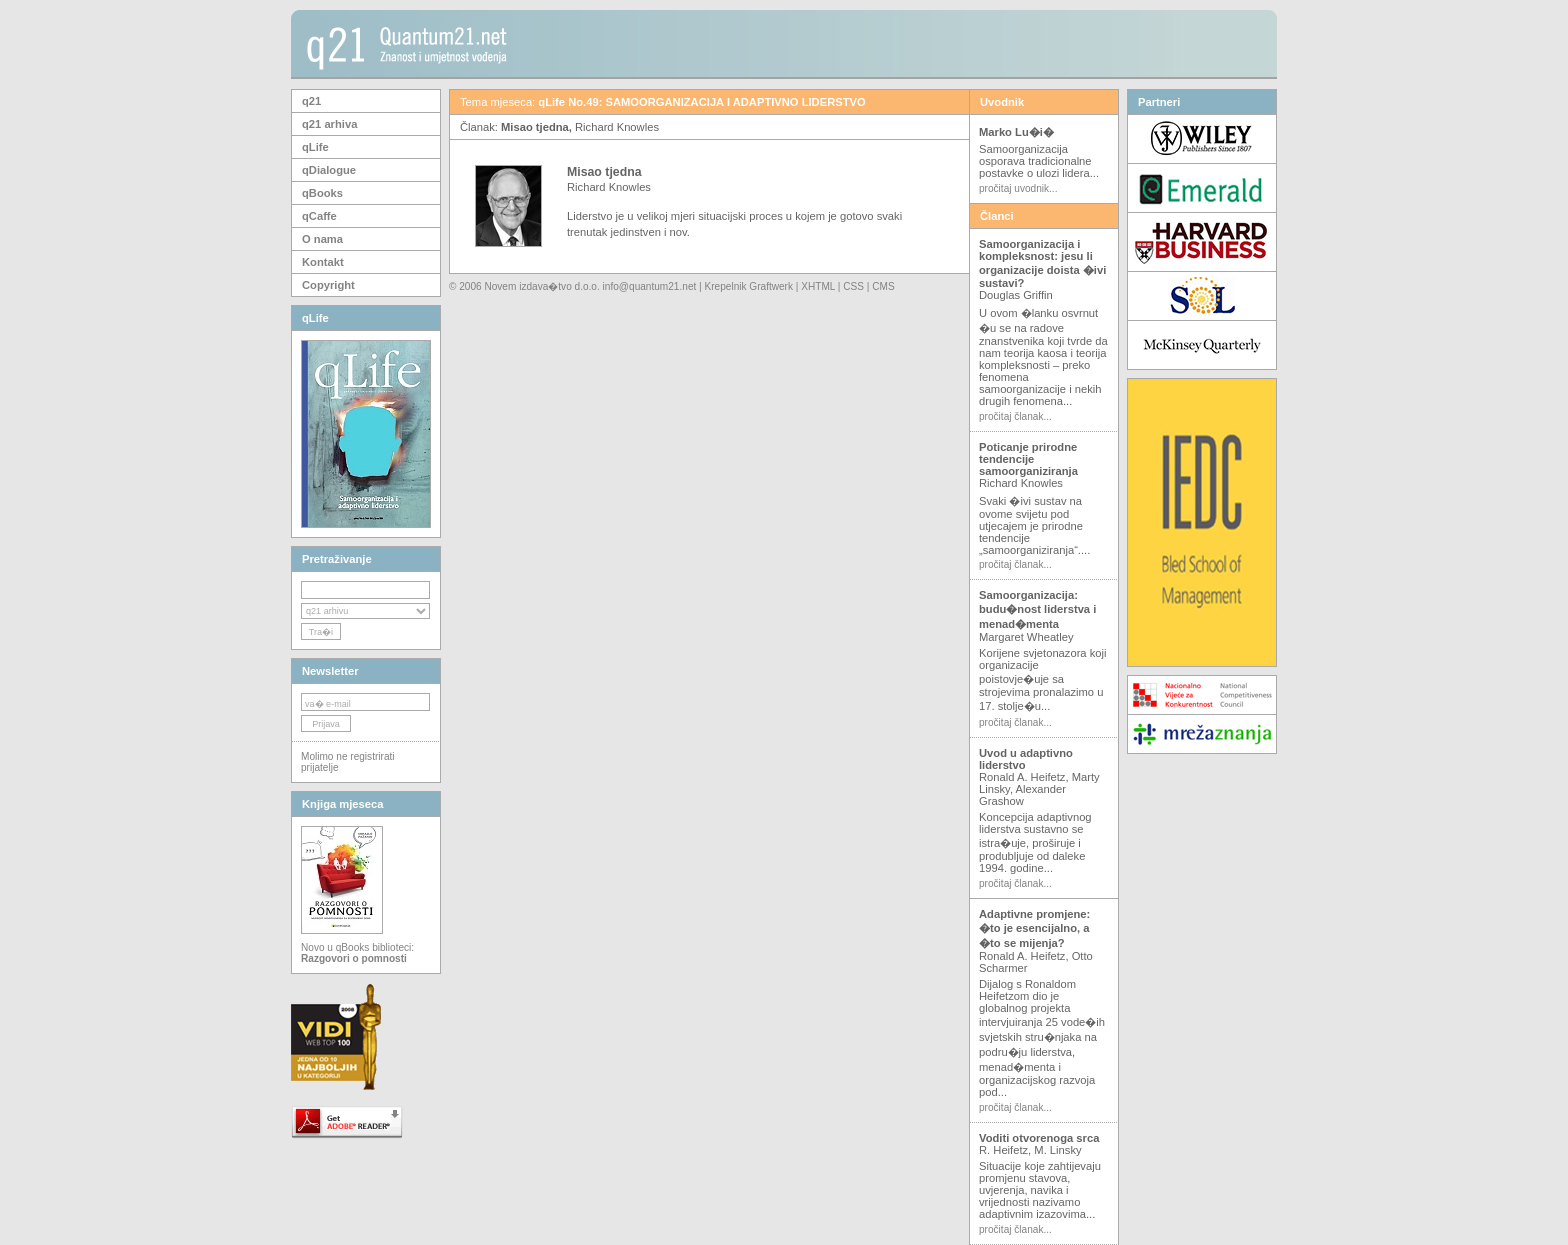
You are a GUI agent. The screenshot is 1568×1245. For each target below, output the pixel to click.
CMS (883, 286)
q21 (311, 101)
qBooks (322, 193)
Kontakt (323, 262)
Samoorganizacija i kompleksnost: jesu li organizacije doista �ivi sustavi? (1042, 263)
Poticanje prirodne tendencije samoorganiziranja (1028, 459)
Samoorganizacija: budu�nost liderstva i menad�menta (1037, 609)
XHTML (818, 286)
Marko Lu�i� (1016, 132)
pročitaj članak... (1015, 416)
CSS (853, 286)
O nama (322, 239)
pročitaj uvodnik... (1018, 188)
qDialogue (329, 170)
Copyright (328, 285)
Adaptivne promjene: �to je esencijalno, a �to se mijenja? (1034, 928)
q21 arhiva (329, 124)
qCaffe (319, 216)
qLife (315, 147)
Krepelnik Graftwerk (749, 286)
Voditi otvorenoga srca (1039, 1138)
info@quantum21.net (650, 286)
